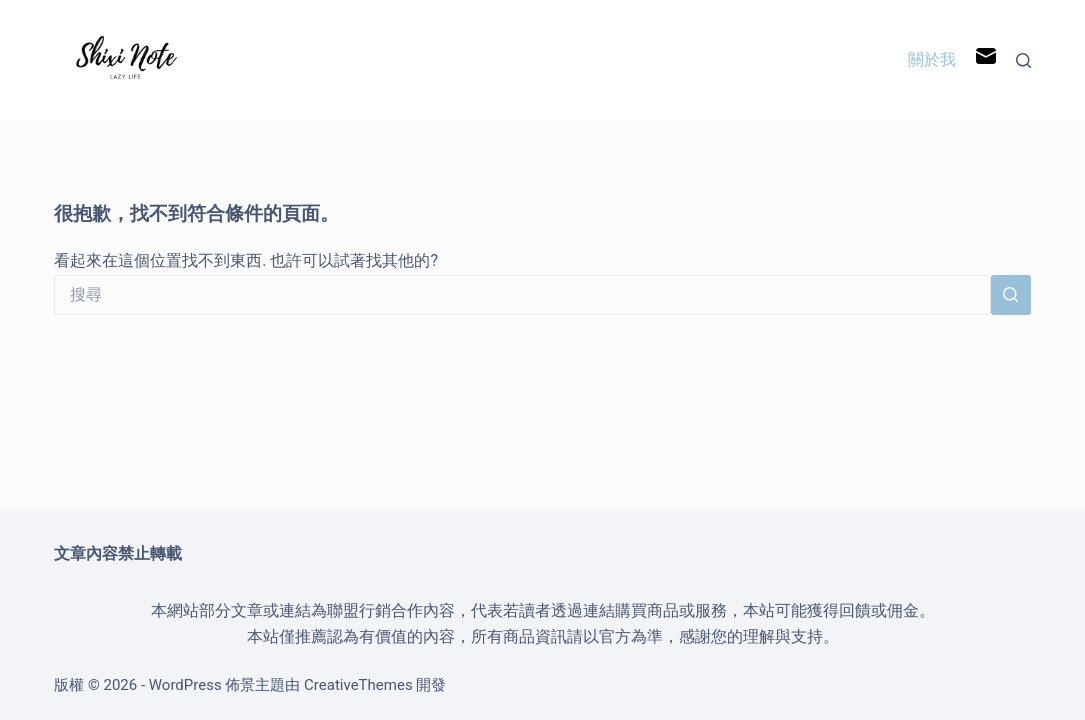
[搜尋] (1023, 60)
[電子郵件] (986, 60)
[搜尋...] (522, 295)
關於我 (932, 59)
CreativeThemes (358, 685)
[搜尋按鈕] (1011, 295)
